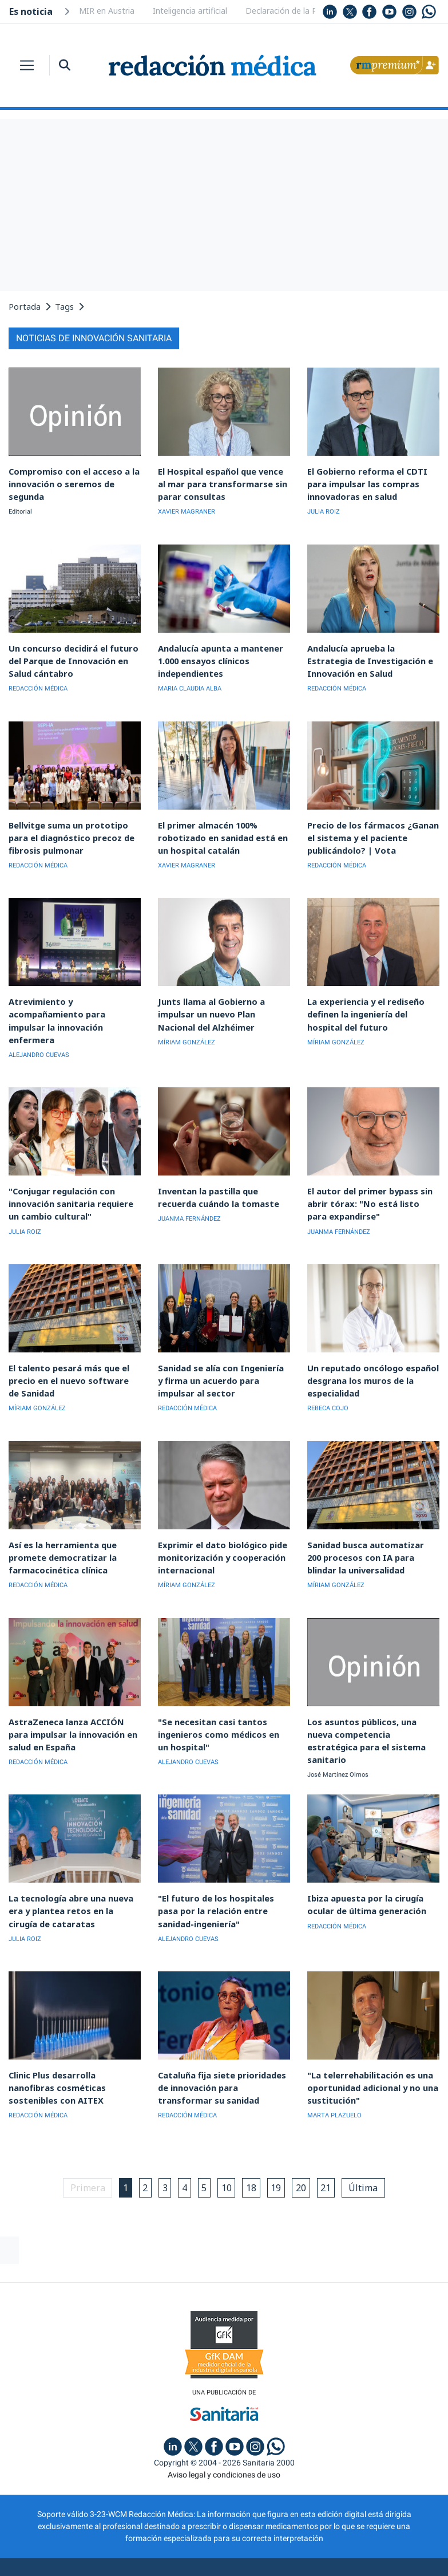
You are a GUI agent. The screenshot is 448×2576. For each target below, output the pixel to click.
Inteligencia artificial (190, 10)
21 (337, 2130)
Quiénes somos (42, 2527)
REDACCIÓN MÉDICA (38, 680)
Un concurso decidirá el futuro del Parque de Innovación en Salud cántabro (68, 653)
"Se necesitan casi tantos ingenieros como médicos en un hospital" (219, 1687)
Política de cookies (285, 2527)
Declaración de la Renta (289, 10)
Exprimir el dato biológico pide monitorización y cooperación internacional (217, 1515)
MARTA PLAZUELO (334, 2058)
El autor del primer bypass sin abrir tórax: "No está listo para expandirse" (366, 1170)
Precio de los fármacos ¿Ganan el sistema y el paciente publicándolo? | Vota (370, 826)
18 (255, 2130)
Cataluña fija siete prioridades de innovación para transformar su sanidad (222, 2032)
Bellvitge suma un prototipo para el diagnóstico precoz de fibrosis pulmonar (73, 826)
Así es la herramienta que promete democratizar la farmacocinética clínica (57, 1515)
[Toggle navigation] (27, 65)
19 (282, 2130)
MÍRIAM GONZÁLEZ (186, 1024)
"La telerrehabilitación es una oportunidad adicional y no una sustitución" (368, 2032)
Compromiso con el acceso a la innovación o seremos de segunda (74, 476)
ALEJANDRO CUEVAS (39, 1024)
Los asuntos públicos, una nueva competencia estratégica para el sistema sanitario (370, 1687)
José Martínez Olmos (337, 1714)
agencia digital (182, 2559)
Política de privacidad (186, 2527)
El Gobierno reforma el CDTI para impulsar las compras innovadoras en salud (373, 481)
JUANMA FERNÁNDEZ (189, 1185)
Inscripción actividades (386, 2527)
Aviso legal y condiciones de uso (224, 2418)
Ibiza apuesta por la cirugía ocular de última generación (361, 1854)
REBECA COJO (327, 1369)
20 (310, 2130)
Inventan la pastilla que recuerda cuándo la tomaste (222, 1165)
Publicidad (106, 2527)
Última (379, 2130)
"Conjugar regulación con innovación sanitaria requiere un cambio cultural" (72, 1170)
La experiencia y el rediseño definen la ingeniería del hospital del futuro (371, 998)
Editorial (20, 496)
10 (228, 2130)
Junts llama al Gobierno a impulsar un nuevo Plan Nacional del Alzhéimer (224, 998)
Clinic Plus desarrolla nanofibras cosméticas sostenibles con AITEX (74, 2027)
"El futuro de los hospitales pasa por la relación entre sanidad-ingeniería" (221, 1860)
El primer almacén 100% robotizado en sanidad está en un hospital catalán (223, 826)
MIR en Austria (106, 10)
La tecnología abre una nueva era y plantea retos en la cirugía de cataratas (73, 1860)
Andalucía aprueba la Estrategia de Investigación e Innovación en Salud (371, 653)
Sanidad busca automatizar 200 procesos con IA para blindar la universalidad (367, 1515)
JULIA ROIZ (323, 507)
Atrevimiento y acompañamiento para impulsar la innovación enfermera (72, 998)
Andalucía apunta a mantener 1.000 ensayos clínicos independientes (215, 653)
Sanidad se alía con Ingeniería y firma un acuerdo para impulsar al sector (222, 1343)
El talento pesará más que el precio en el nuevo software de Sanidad (68, 1343)
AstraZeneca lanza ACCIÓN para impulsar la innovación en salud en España (70, 1687)
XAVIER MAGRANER (186, 507)
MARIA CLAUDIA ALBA (189, 680)
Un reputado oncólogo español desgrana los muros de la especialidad (368, 1343)
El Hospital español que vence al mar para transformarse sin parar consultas (222, 481)
